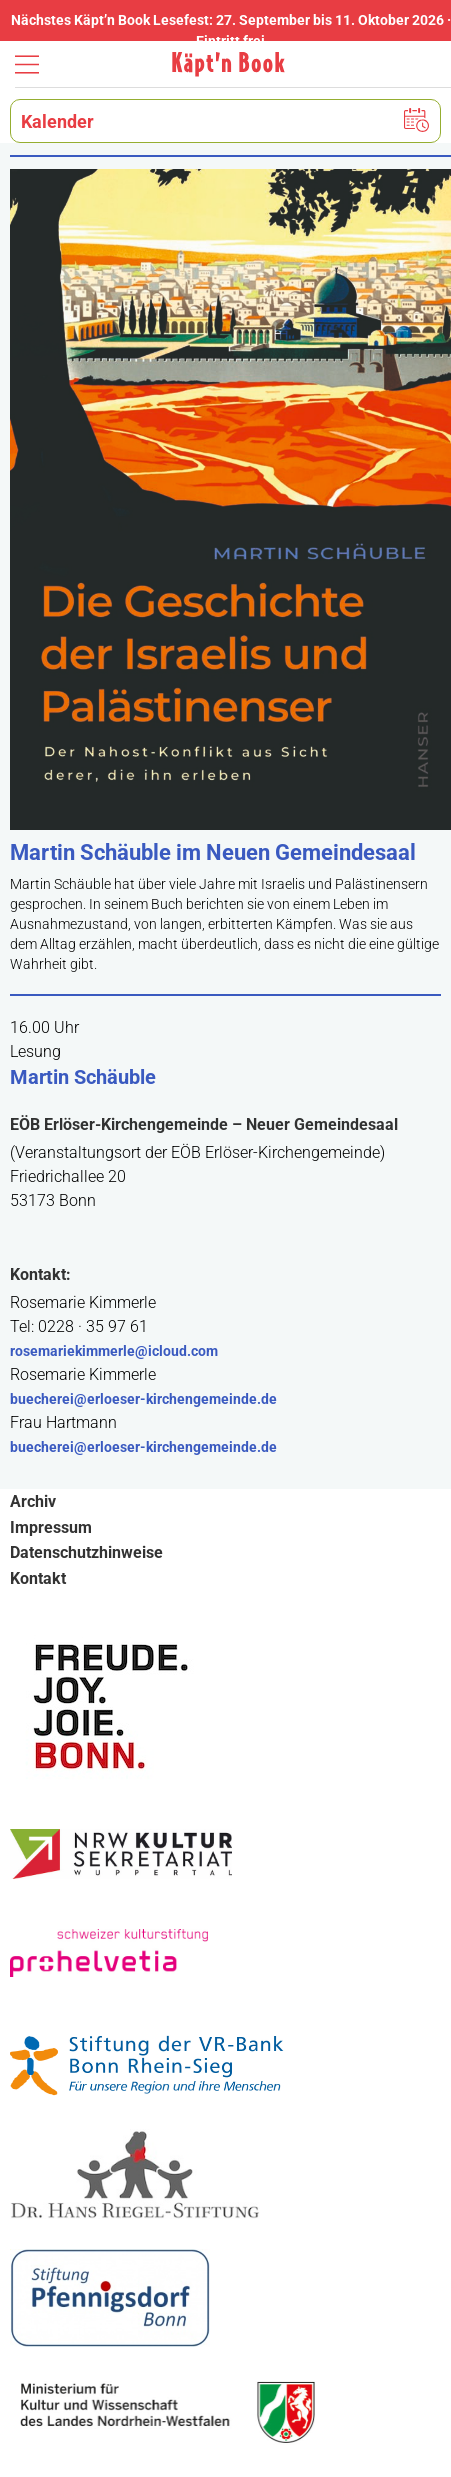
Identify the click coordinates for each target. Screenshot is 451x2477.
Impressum (51, 1527)
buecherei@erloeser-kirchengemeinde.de (143, 1399)
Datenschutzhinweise (86, 1552)
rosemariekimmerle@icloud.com (114, 1351)
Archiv (33, 1501)
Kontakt (38, 1578)
